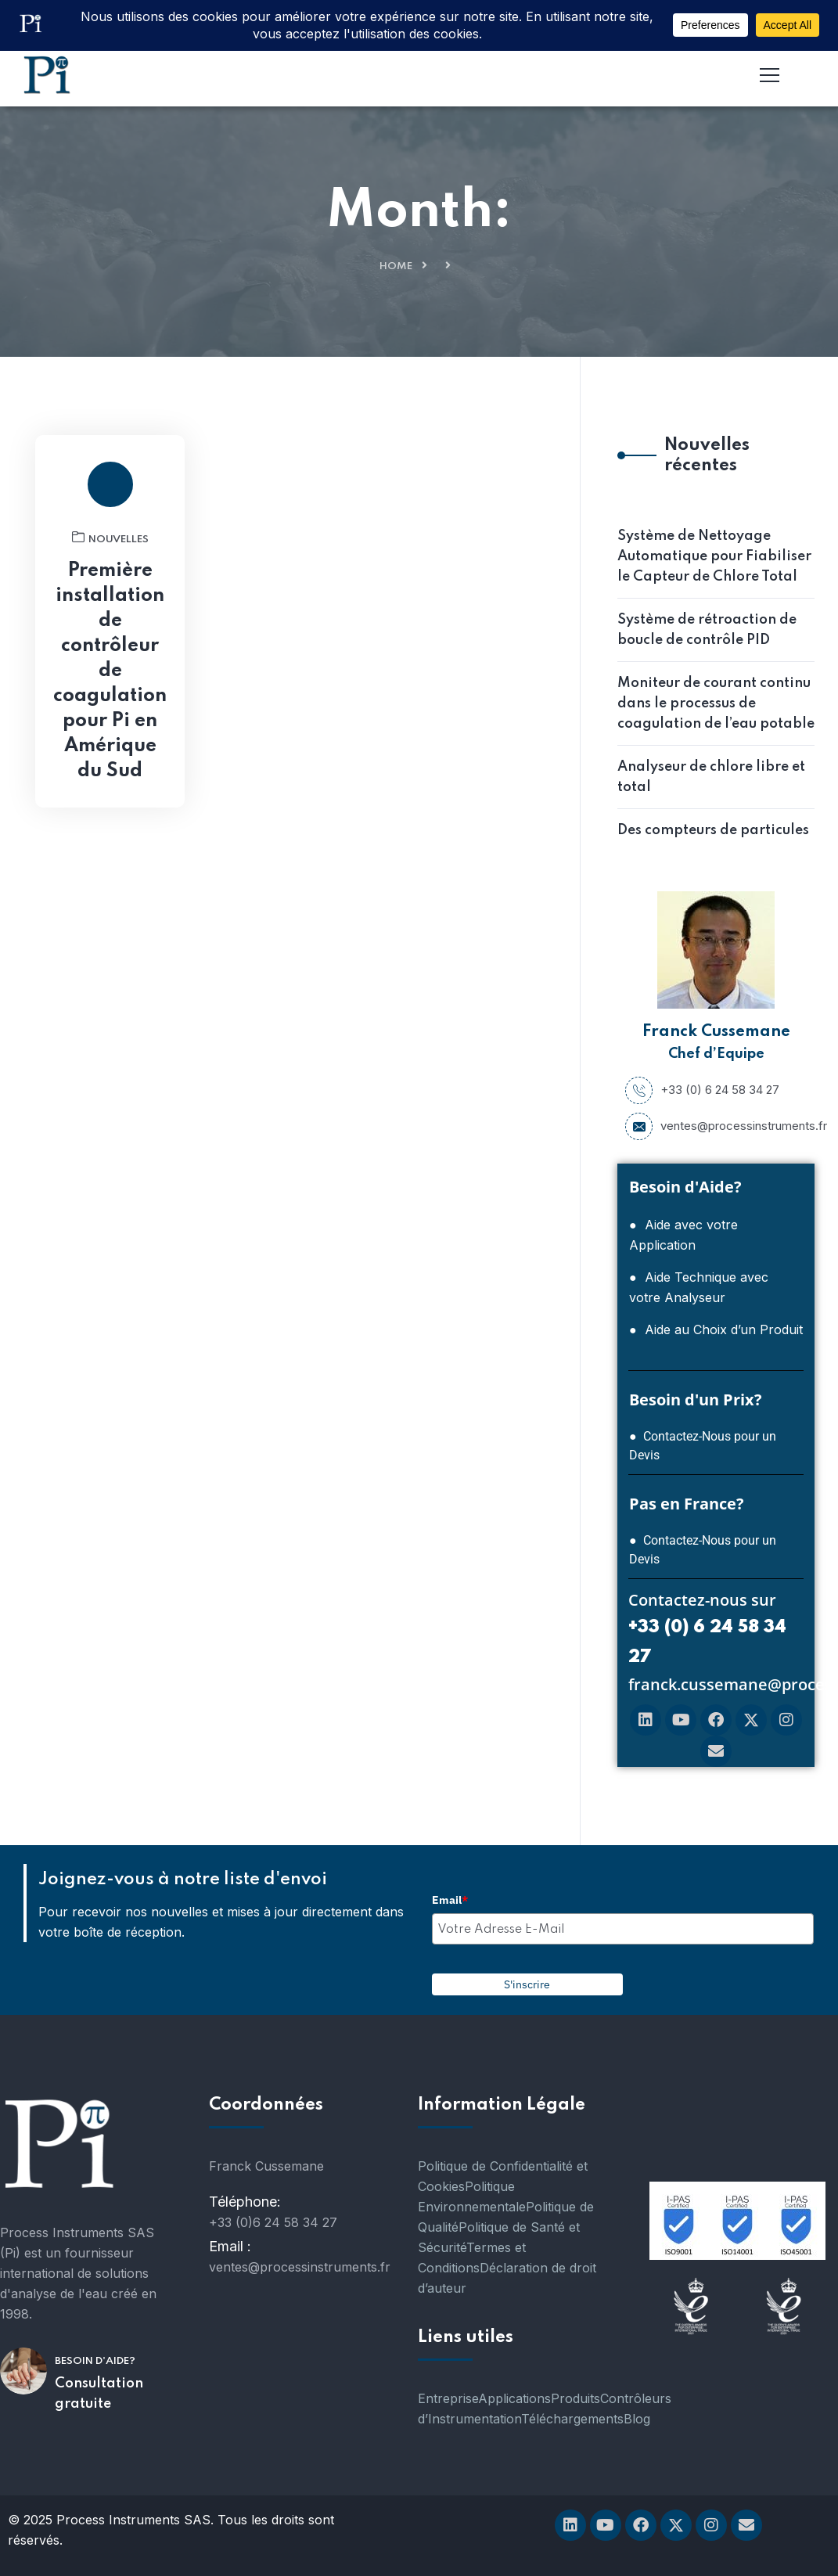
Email (450, 1900)
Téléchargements (572, 2419)
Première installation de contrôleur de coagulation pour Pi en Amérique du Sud (110, 671)
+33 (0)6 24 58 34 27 (273, 2222)
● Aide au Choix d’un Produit (716, 1329)
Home (395, 266)
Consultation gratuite (99, 2393)
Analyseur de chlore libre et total (711, 777)
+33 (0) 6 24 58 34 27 (702, 1090)
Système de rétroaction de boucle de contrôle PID (707, 630)
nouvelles (110, 538)
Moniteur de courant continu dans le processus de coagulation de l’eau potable (716, 703)
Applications (514, 2398)
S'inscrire (527, 1984)
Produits (575, 2398)
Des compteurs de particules (713, 830)
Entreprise (448, 2398)
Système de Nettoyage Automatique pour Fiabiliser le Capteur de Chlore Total (714, 556)
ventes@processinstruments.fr (716, 1126)
